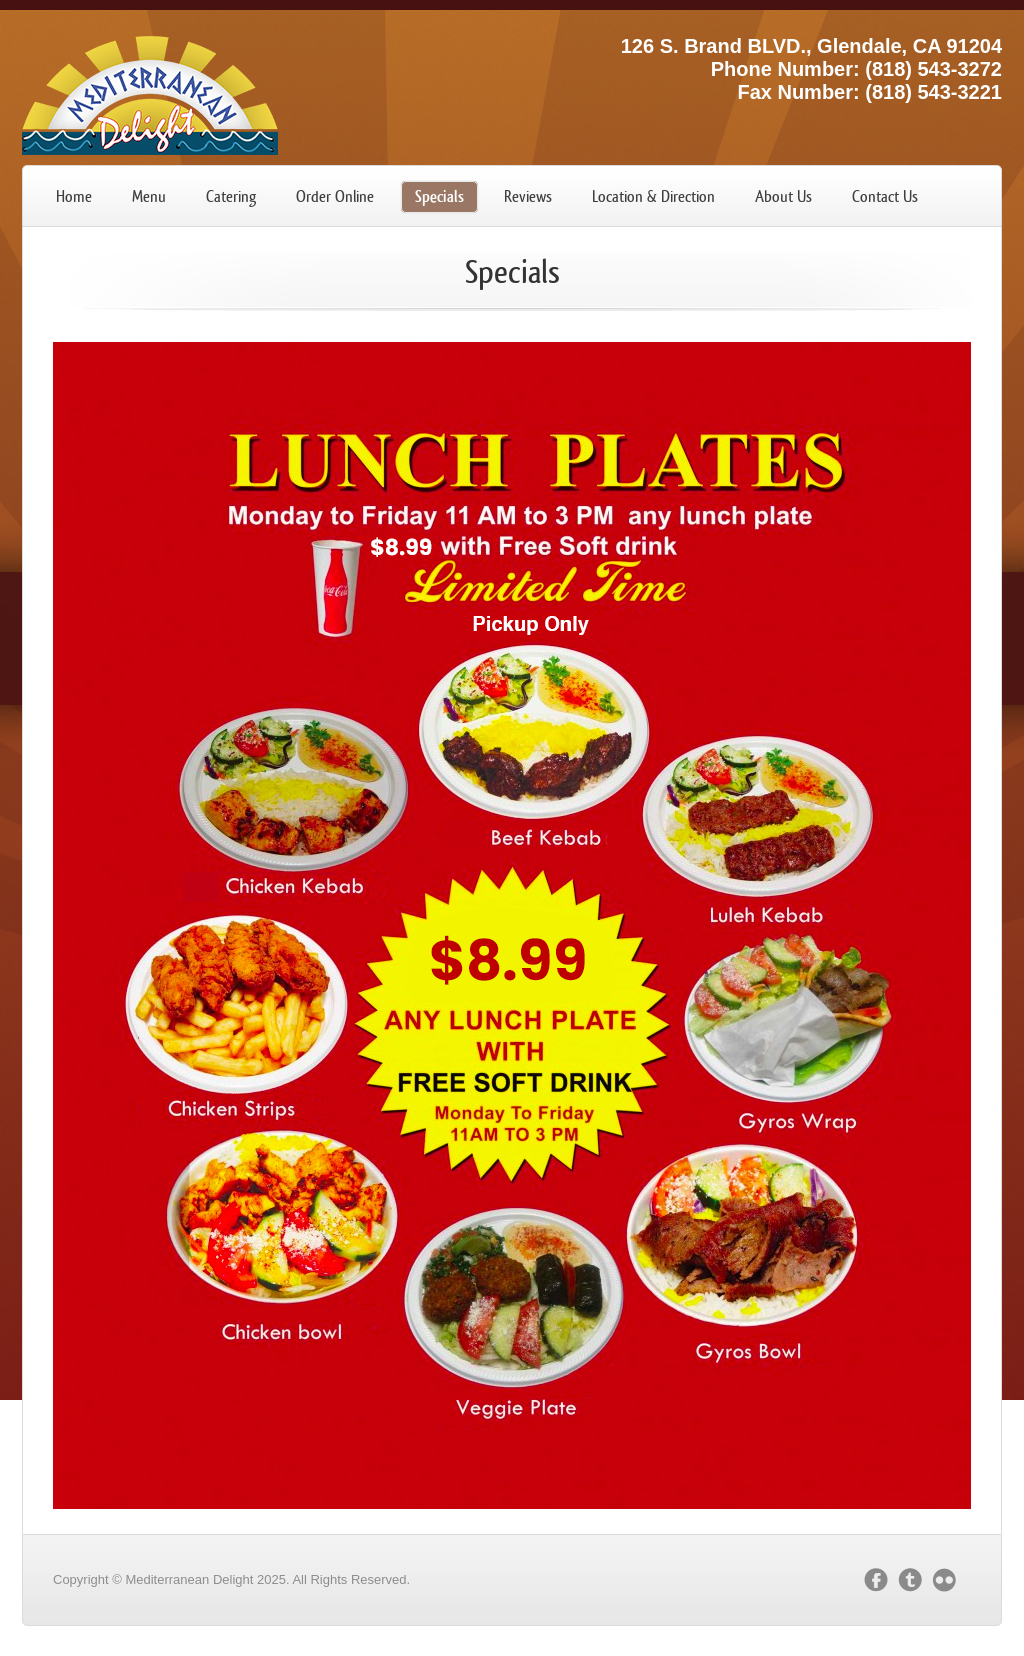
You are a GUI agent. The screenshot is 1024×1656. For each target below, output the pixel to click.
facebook (876, 1580)
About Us (783, 196)
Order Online (335, 196)
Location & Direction (653, 196)
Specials (439, 196)
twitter (910, 1580)
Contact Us (885, 196)
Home (74, 196)
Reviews (528, 196)
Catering (231, 196)
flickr (949, 1580)
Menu (149, 196)
